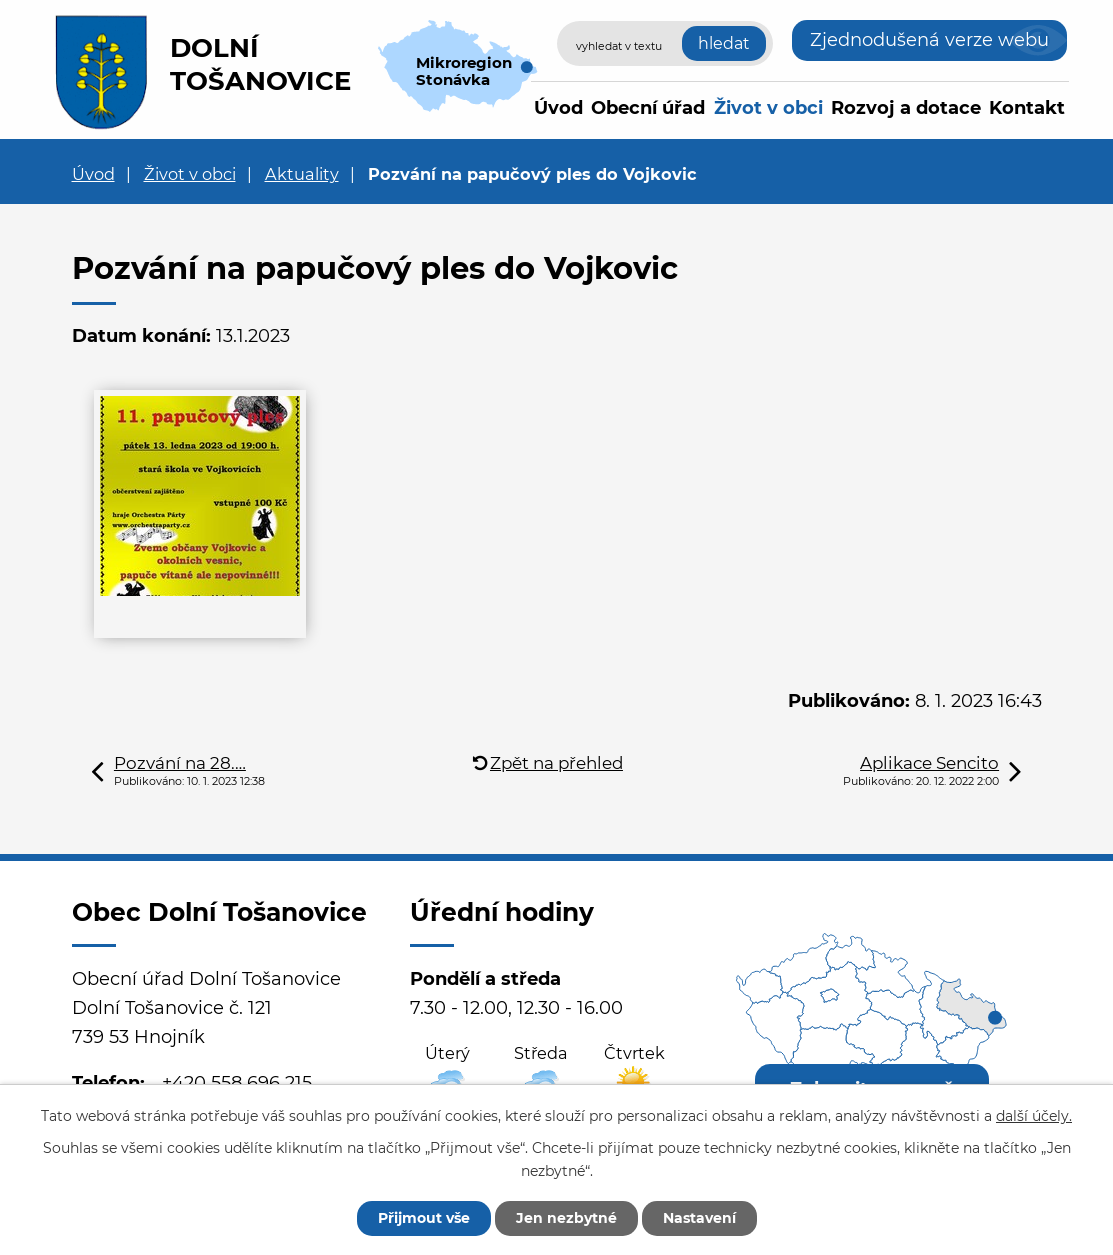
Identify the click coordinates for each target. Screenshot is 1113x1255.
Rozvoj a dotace (906, 108)
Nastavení (699, 1218)
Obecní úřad (648, 108)
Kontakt (1027, 108)
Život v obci (768, 108)
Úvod (558, 108)
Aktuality (302, 174)
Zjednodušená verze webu (929, 40)
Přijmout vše (424, 1218)
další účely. (1034, 1116)
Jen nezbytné (566, 1218)
